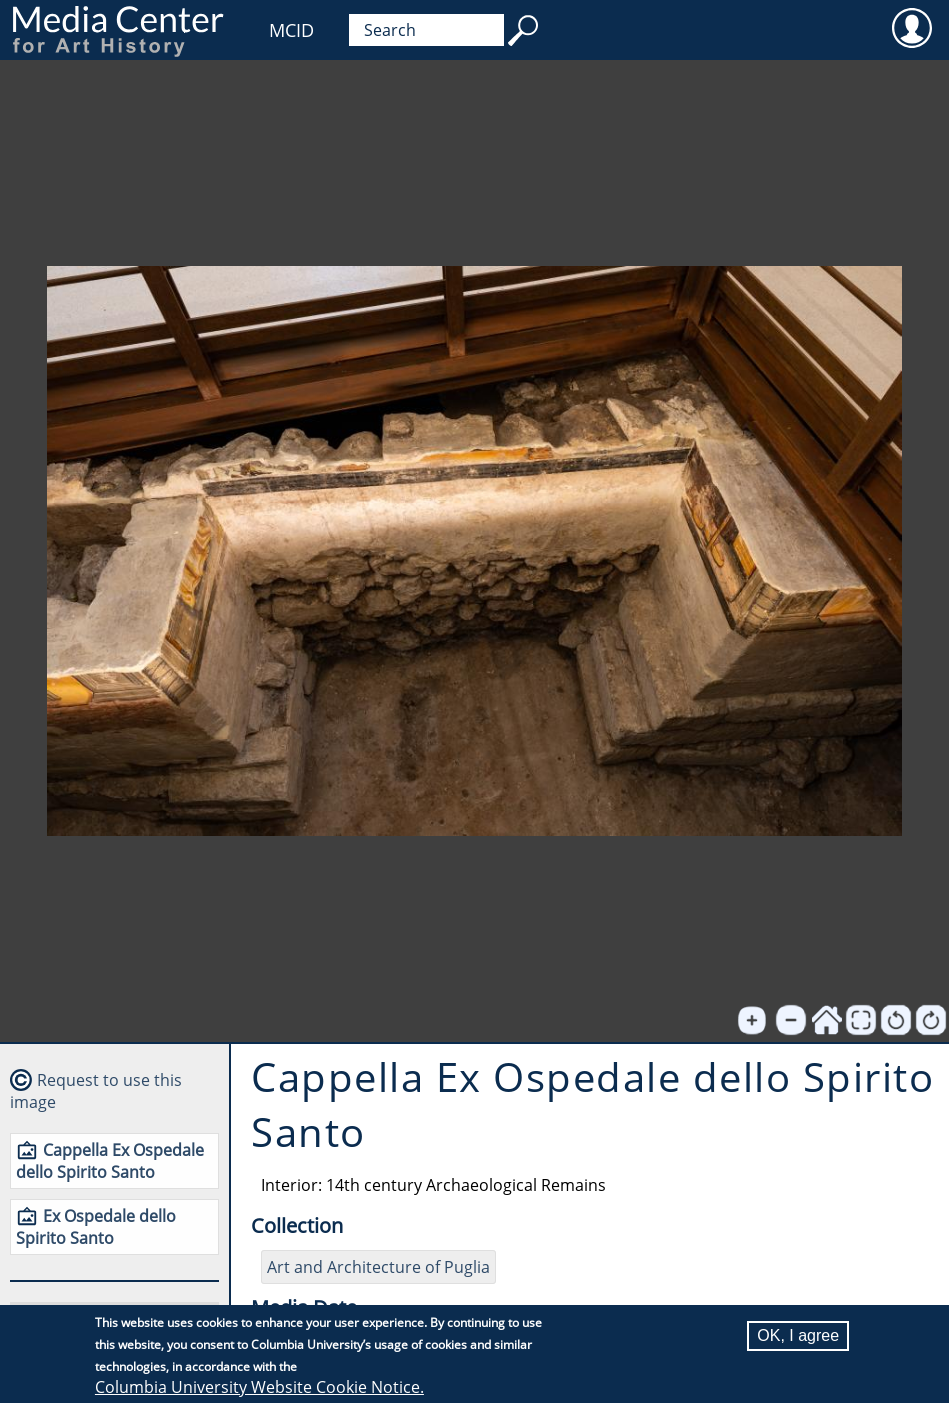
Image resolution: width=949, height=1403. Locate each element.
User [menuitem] (911, 27)
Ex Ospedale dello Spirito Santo (96, 1227)
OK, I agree (798, 1336)
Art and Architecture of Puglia (378, 1267)
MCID (291, 30)
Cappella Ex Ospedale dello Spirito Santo (110, 1161)
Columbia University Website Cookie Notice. (259, 1388)
